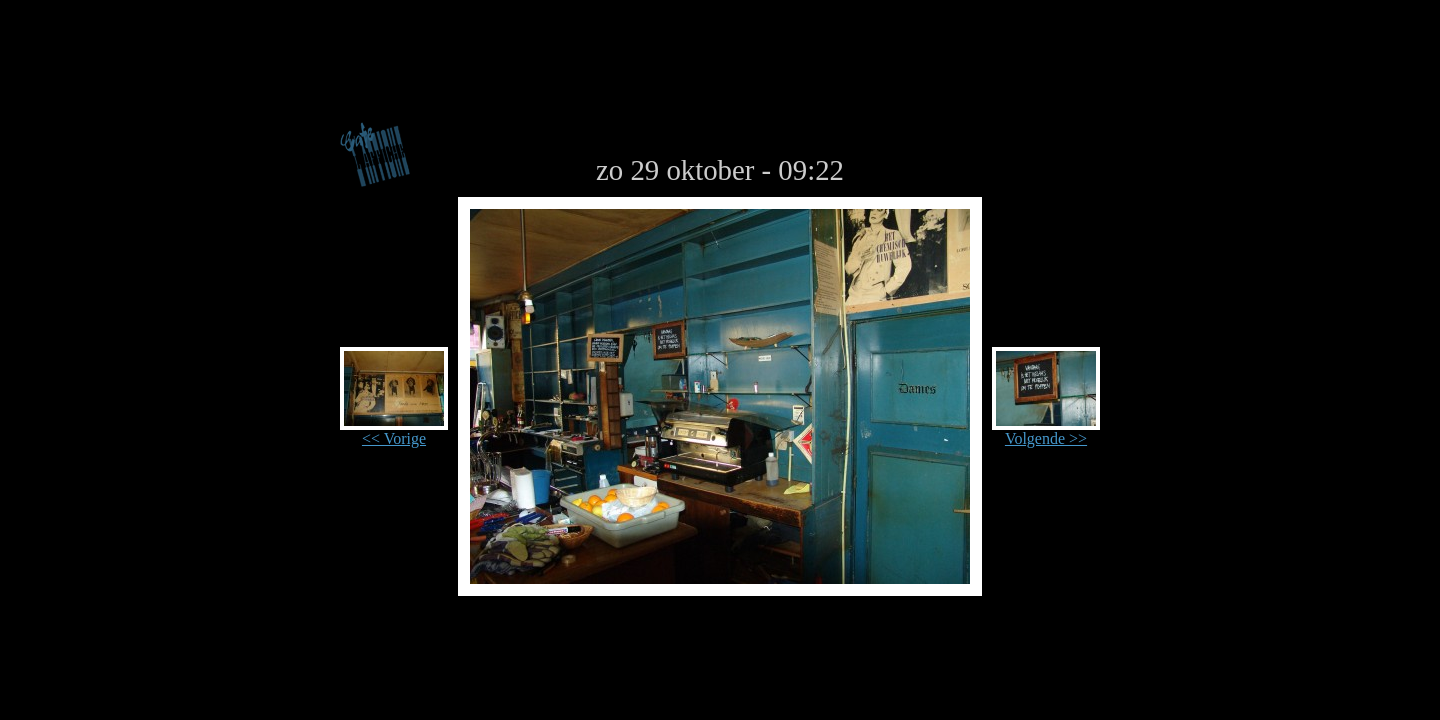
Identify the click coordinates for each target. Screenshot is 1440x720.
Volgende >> (1046, 431)
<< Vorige (394, 431)
